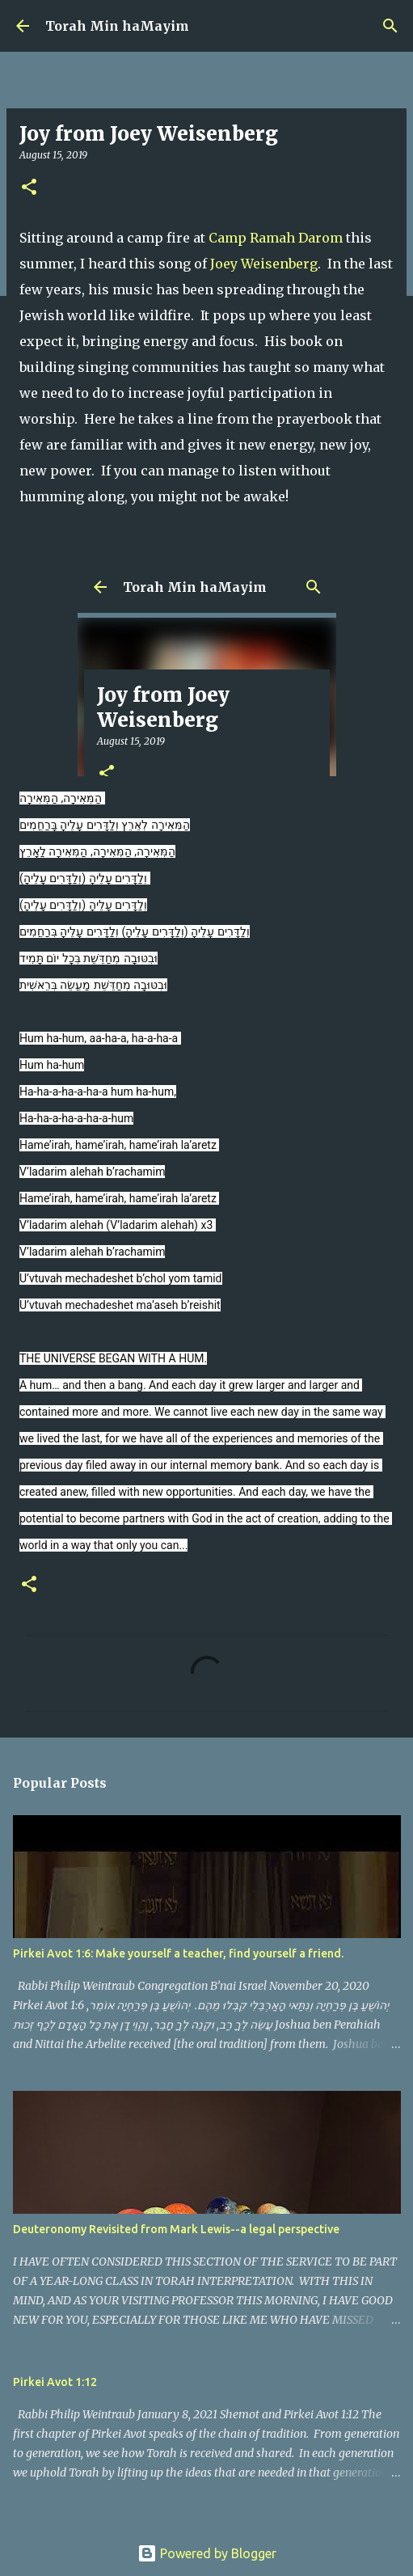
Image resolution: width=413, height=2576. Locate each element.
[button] (29, 188)
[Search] (390, 25)
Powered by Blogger (206, 2553)
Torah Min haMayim (117, 26)
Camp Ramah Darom (276, 238)
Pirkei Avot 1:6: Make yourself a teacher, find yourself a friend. (178, 1953)
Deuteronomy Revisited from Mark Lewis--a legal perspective (176, 2229)
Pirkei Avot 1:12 (55, 2381)
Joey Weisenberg (264, 263)
